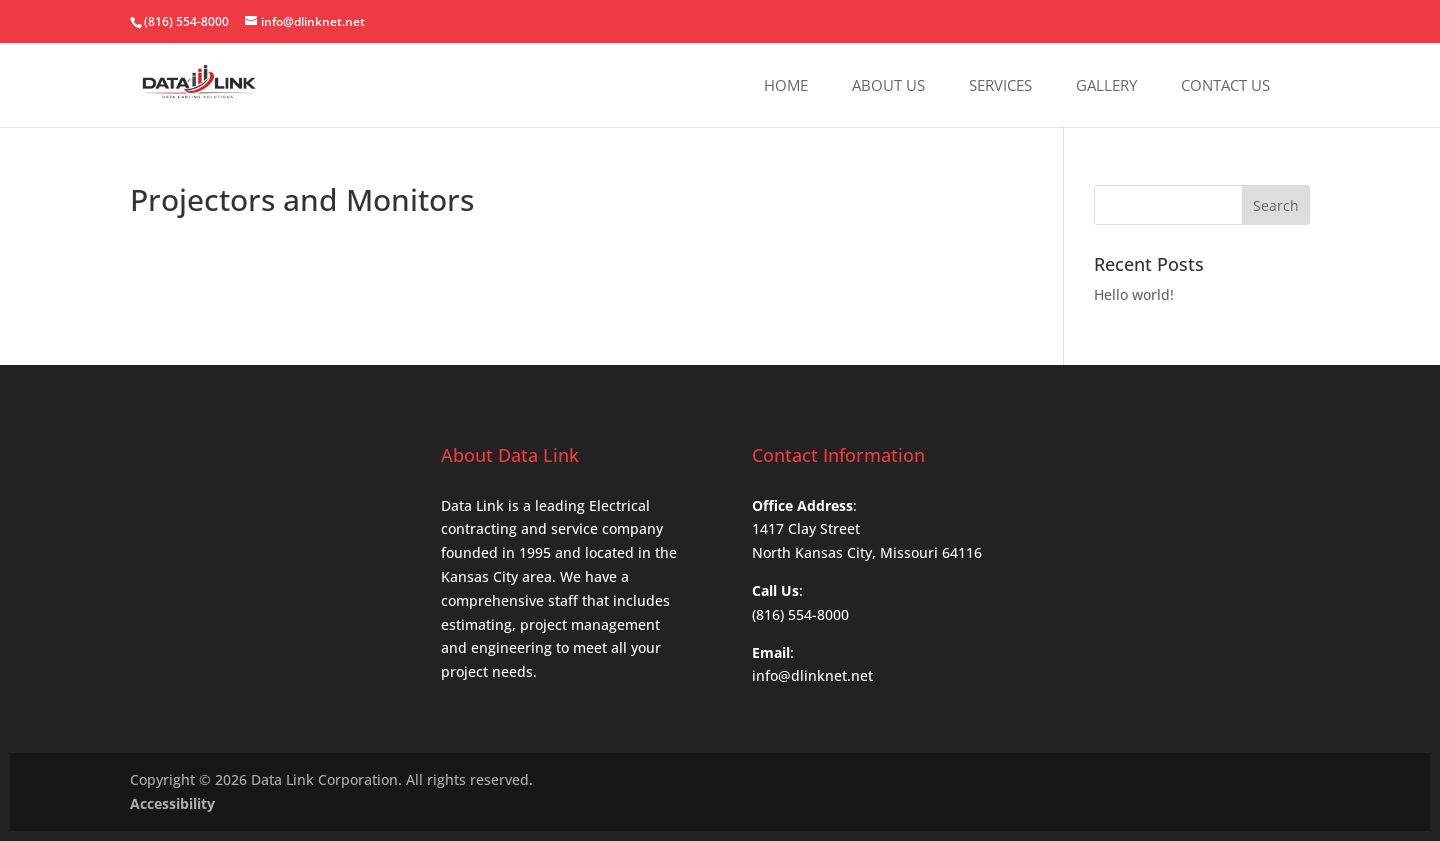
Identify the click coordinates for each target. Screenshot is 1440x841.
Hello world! (1134, 294)
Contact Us (1225, 86)
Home (786, 86)
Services (1000, 86)
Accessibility (172, 803)
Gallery (1106, 86)
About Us (888, 86)
